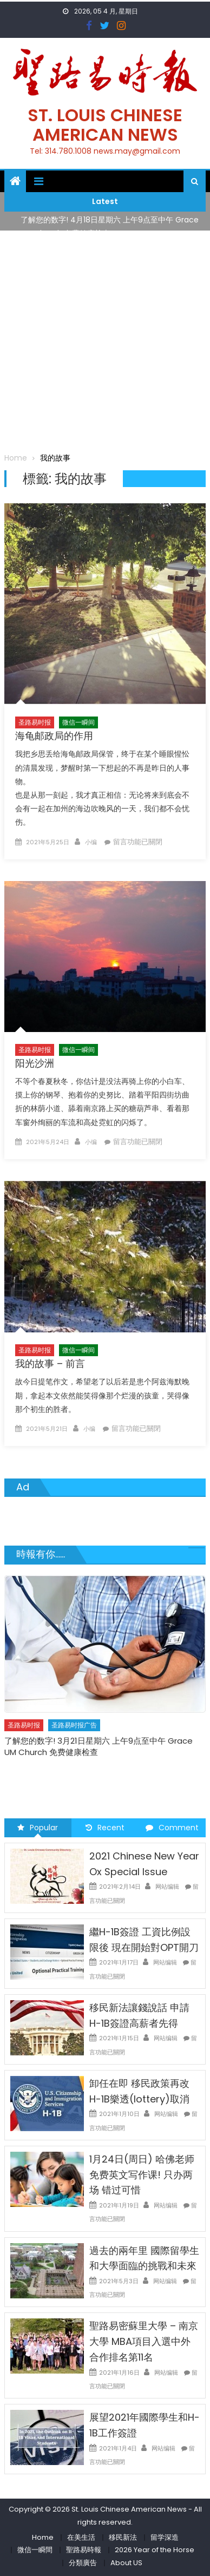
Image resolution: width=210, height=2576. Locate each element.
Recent (105, 1827)
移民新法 (123, 2537)
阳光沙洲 (34, 1063)
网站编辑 (167, 1886)
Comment (172, 1827)
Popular (37, 1827)
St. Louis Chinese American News (105, 125)
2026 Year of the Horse (154, 2550)
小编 (91, 842)
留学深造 (164, 2537)
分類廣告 (83, 2563)
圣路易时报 (34, 722)
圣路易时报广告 (74, 1725)
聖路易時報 (83, 2550)
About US (126, 2563)
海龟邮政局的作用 (54, 735)
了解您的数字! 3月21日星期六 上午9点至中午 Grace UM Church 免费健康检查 (98, 1745)
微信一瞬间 (78, 722)
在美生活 (81, 2537)
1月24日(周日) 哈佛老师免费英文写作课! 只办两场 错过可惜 (141, 2174)
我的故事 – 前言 (50, 1363)
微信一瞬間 (34, 2550)
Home (43, 2537)
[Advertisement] (105, 341)
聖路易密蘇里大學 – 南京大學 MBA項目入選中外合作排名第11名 (143, 2341)
